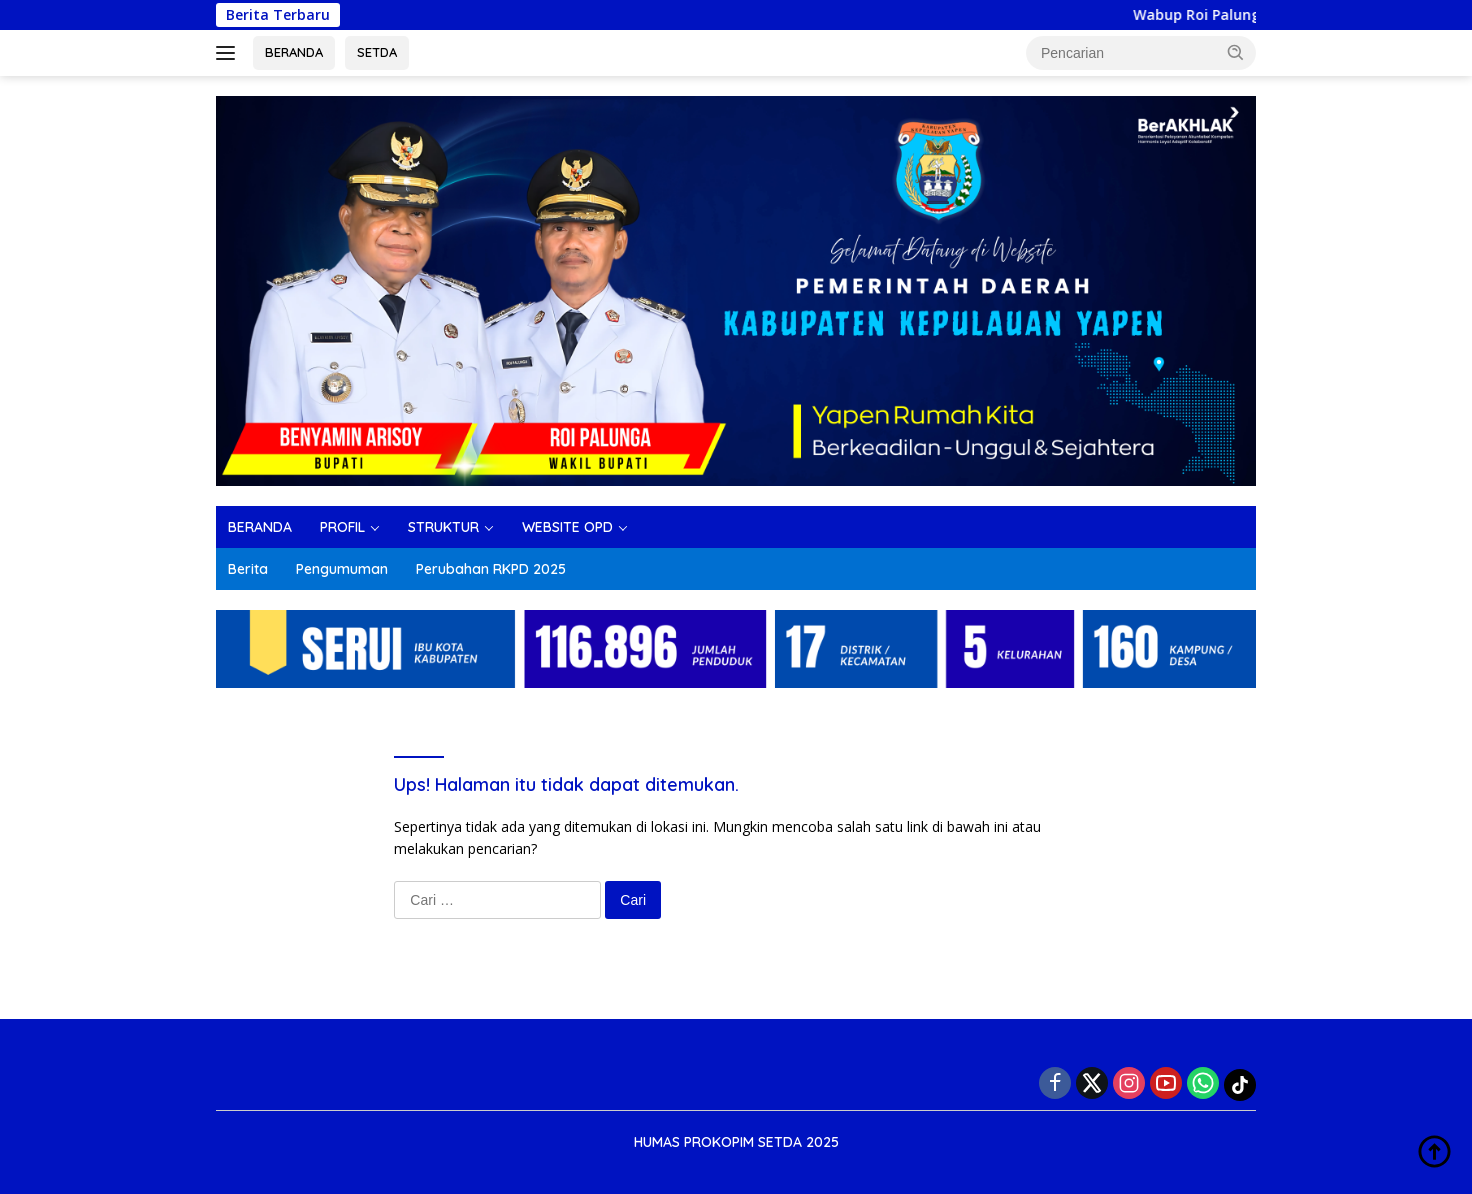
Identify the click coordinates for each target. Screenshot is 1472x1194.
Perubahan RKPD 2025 (491, 569)
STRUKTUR (443, 527)
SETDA (377, 52)
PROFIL (342, 527)
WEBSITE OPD (567, 527)
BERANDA (294, 52)
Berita (248, 569)
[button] (1236, 52)
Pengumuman (342, 569)
